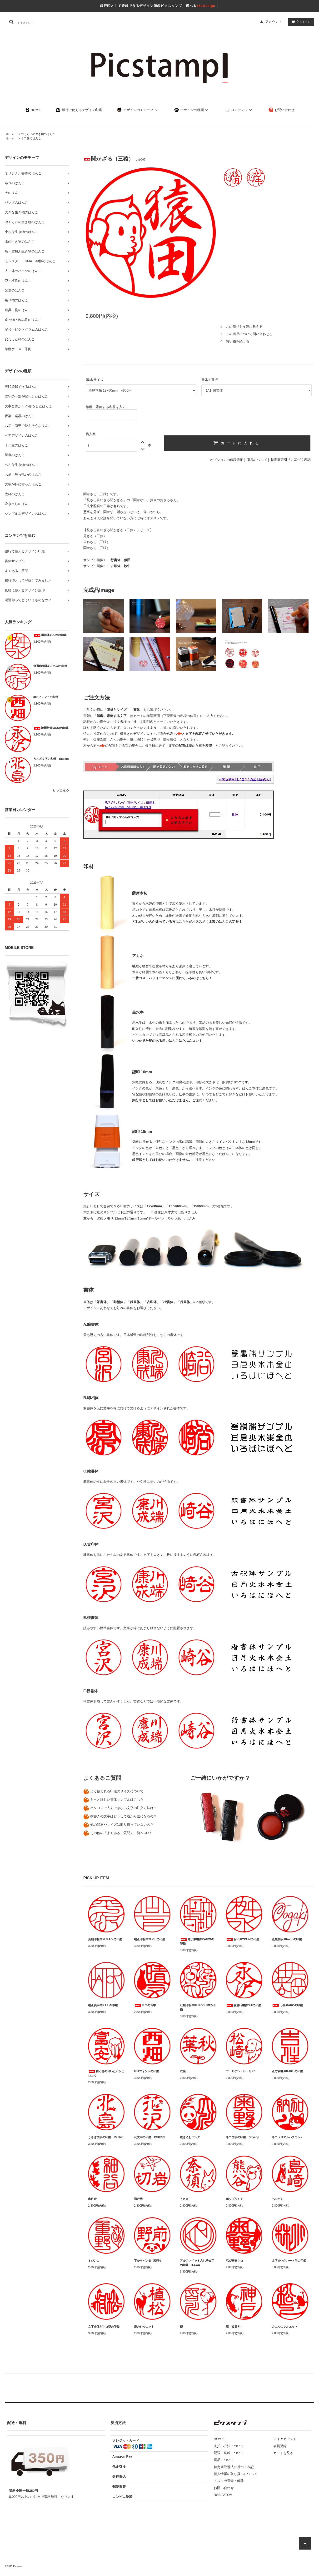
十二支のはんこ (31, 138)
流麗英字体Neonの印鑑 (287, 1939)
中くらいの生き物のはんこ (38, 134)
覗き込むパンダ (190, 2137)
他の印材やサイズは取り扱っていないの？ (118, 1824)
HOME (33, 110)
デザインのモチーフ (138, 110)
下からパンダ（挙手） (148, 2260)
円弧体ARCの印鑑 (287, 2005)
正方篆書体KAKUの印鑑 (287, 2071)
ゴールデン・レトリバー (241, 2071)
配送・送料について (229, 2453)
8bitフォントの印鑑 (45, 697)
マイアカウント (285, 2439)
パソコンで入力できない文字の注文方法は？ (120, 1808)
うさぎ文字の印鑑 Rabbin (51, 759)
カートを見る (283, 2453)
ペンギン (277, 2199)
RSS (217, 2495)
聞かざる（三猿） (96, 548)
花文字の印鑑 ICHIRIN (149, 2137)
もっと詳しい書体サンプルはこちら (113, 1799)
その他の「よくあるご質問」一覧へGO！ (117, 1833)
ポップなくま (234, 2199)
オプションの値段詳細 (226, 460)
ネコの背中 (145, 2005)
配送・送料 (16, 2423)
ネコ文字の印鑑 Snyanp (242, 2137)
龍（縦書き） (234, 2326)
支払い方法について (229, 2446)
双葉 (183, 2071)
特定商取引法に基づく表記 (291, 460)
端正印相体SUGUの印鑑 (149, 1939)
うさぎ (184, 2199)
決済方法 (118, 2423)
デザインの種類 (191, 110)
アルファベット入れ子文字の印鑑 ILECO (197, 2263)
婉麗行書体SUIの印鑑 (51, 728)
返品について (257, 460)
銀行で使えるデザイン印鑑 (79, 110)
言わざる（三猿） (96, 542)
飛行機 (138, 2199)
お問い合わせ (282, 110)
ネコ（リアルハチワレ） (287, 2137)
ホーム (10, 134)
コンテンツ (239, 110)
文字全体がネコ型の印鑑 (104, 2326)
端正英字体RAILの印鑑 (103, 2005)
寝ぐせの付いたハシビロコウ (106, 2073)
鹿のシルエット (144, 2326)
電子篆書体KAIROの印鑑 (197, 1941)
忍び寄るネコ (234, 2260)
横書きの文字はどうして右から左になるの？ (120, 1816)
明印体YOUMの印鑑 (50, 635)
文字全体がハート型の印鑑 (289, 2260)
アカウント (273, 22)
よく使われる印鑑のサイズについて (113, 1791)
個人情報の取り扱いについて (235, 2474)
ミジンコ (94, 2260)
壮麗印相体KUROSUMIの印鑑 (197, 2007)
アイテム (299, 22)
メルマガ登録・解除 (229, 2481)
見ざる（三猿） (95, 536)
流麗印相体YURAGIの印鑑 (50, 666)
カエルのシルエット (285, 2326)
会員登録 (280, 2446)
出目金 (92, 2199)
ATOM (227, 2495)
